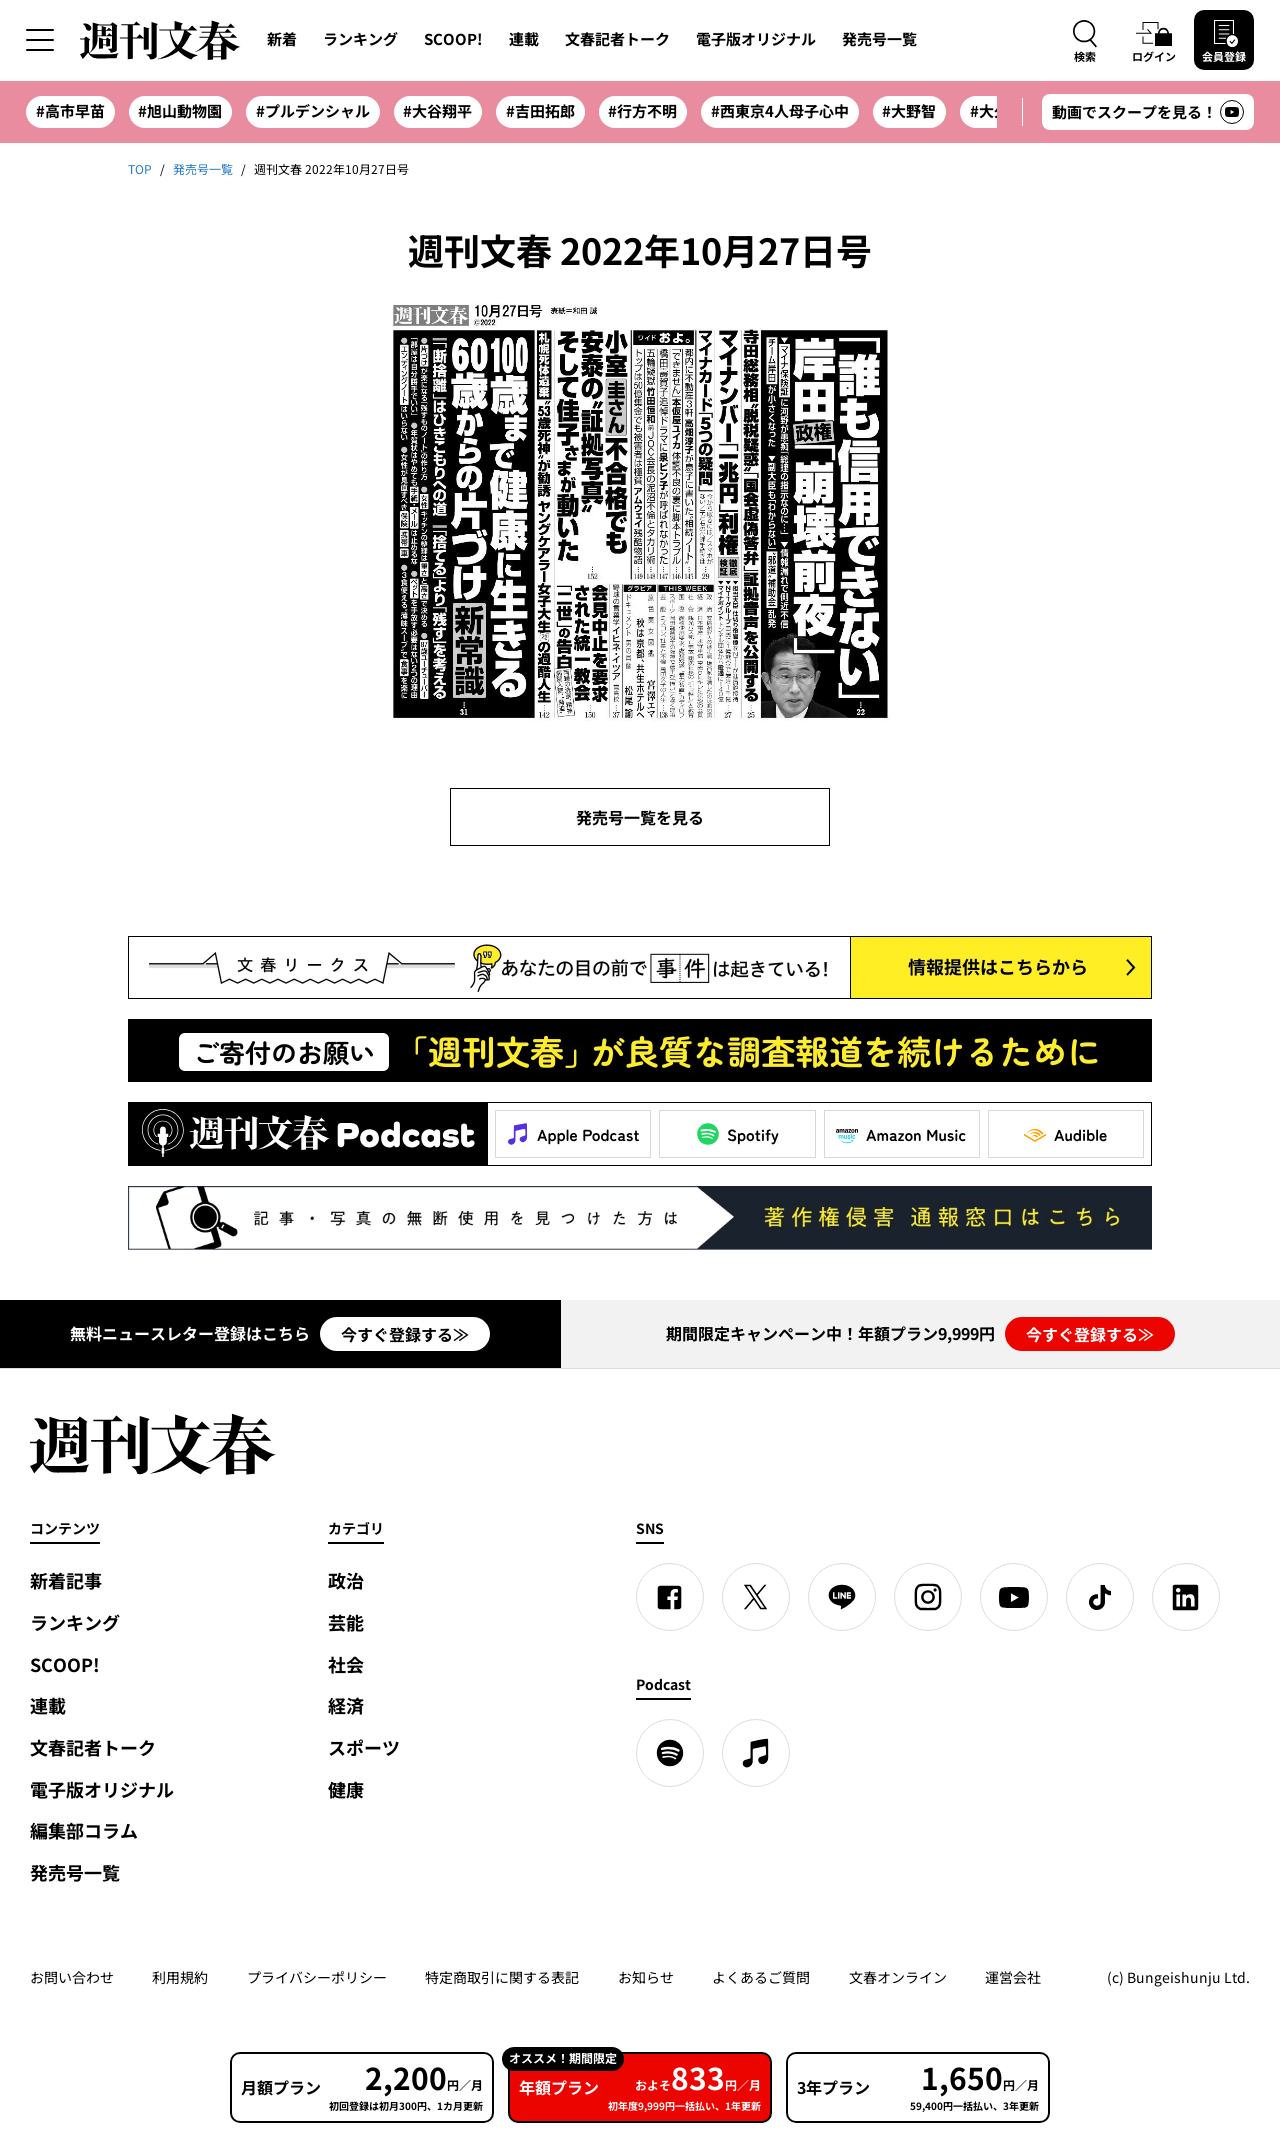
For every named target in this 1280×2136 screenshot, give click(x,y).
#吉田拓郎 (540, 111)
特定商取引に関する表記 (502, 1977)
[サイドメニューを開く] (40, 40)
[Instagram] (928, 1597)
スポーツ (364, 1747)
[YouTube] (1014, 1597)
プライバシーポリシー (317, 1977)
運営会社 (1013, 1977)
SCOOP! (453, 39)
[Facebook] (670, 1597)
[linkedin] (1186, 1597)
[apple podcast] (756, 1753)
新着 (282, 39)
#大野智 (909, 111)
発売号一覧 (879, 39)
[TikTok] (1100, 1597)
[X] (756, 1597)
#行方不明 (642, 111)
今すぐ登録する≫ (405, 1334)
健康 (346, 1789)
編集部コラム (84, 1830)
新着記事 (66, 1580)
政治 (346, 1580)
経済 (346, 1705)
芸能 (346, 1622)
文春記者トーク (617, 39)
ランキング (360, 39)
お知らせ (646, 1977)
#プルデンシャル (313, 111)
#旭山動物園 (180, 111)
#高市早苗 (70, 111)
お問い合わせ (72, 1977)
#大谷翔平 (437, 111)
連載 (524, 39)
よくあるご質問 (761, 1977)
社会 (346, 1664)
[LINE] (842, 1597)
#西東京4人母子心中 (780, 111)
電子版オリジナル (756, 39)
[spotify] (670, 1753)
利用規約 (180, 1977)
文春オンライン (898, 1977)
